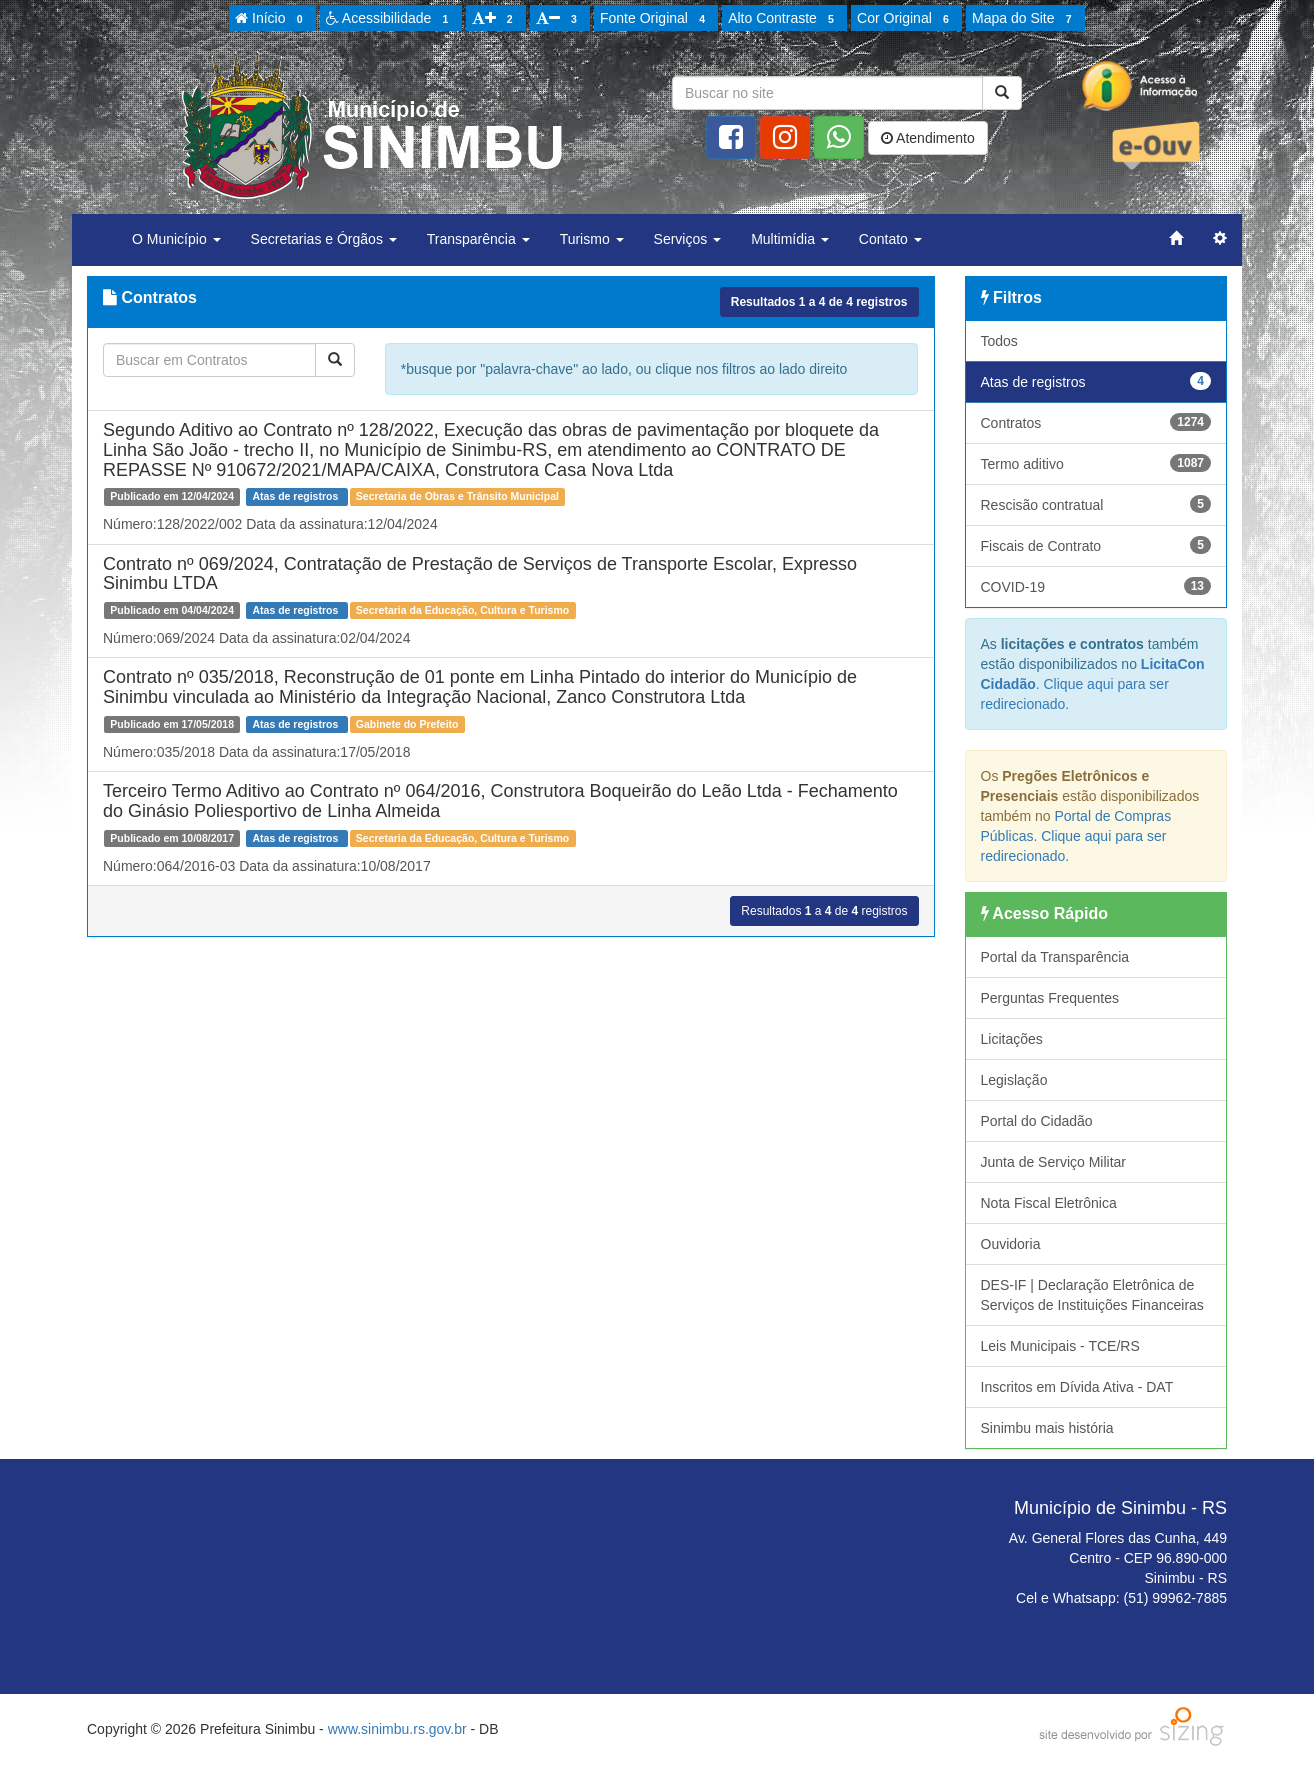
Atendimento (928, 138)
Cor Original (906, 19)
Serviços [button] (688, 239)
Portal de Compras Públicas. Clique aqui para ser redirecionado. (1076, 836)
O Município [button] (176, 239)
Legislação (1014, 1080)
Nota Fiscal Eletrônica (1049, 1203)
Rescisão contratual (1096, 504)
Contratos (1096, 422)
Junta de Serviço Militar (1054, 1162)
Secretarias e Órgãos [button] (324, 239)
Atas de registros (1096, 381)
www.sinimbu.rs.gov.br (397, 1729)
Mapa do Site (1025, 19)
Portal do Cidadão (1037, 1121)
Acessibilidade (390, 19)
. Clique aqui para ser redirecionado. (1093, 684)
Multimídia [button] (790, 239)
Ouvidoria (1011, 1244)
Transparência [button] (478, 239)
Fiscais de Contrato (1096, 545)
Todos (999, 341)
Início (272, 19)
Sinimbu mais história (1047, 1428)
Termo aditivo (1096, 463)
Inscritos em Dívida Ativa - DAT (1077, 1387)
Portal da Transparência (1055, 957)
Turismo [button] (592, 239)
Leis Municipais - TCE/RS (1060, 1346)
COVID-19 (1096, 586)
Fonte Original (655, 19)
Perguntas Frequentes (1050, 998)
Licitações (1012, 1039)
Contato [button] (890, 239)
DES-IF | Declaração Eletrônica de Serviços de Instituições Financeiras (1092, 1295)
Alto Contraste (784, 19)
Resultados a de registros (819, 302)
